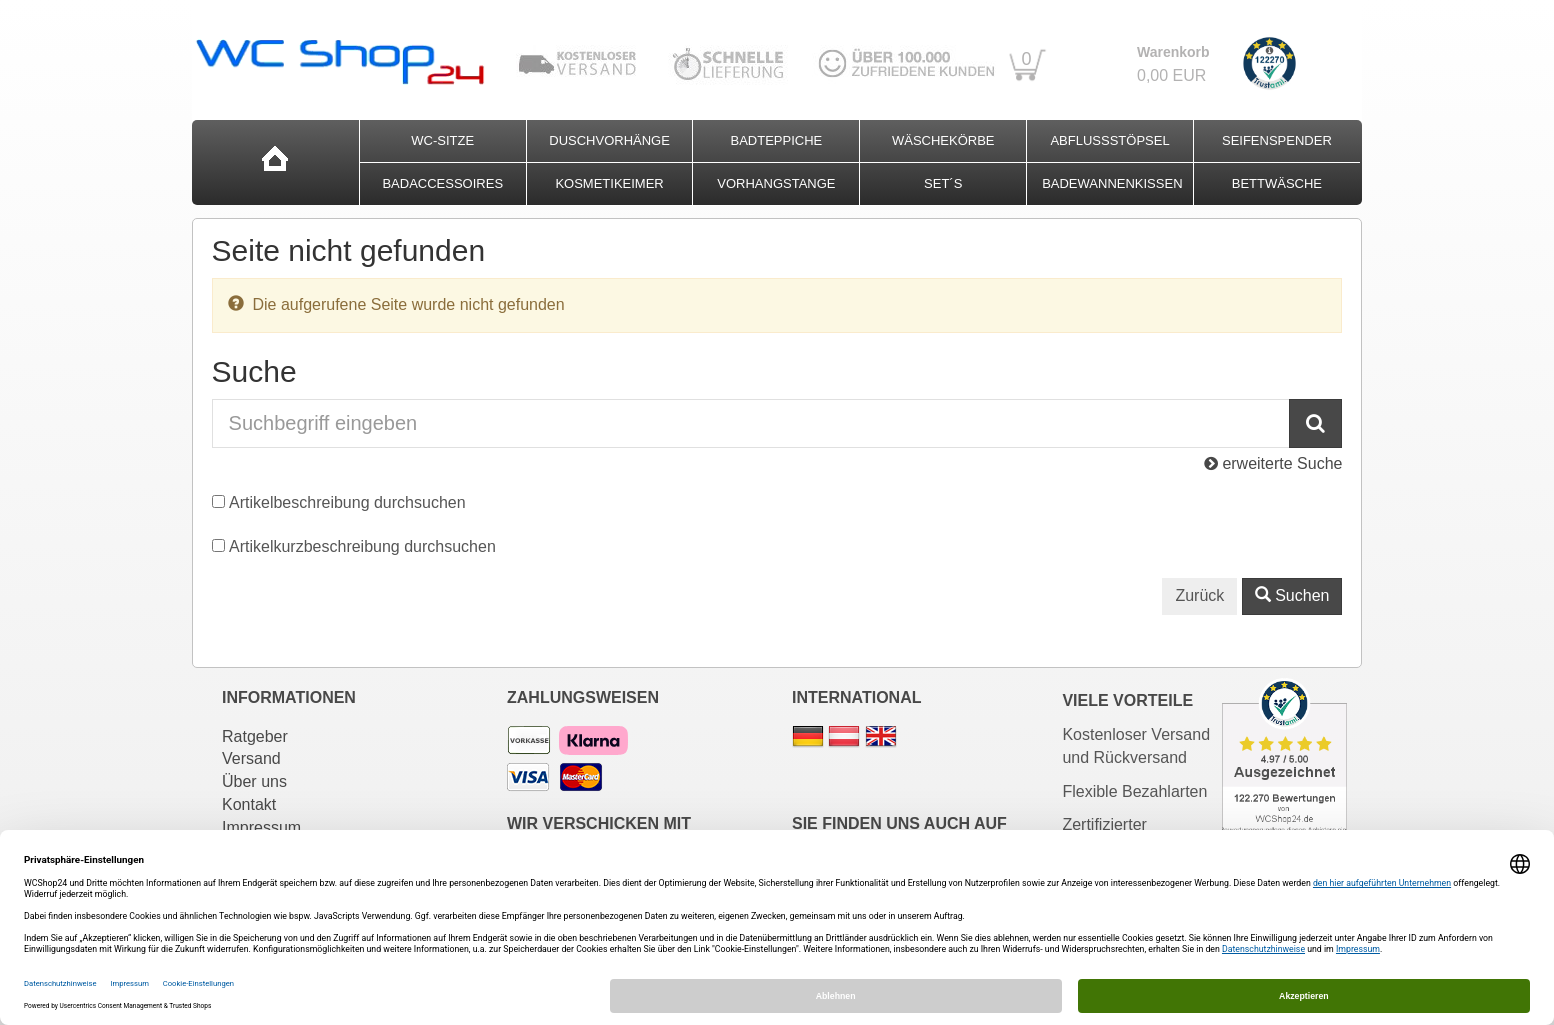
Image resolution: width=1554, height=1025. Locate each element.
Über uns (254, 781)
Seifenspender (1277, 140)
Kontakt (249, 804)
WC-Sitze (442, 140)
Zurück (1199, 595)
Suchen (1292, 595)
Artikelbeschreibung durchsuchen (347, 502)
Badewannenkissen (1112, 183)
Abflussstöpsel (1109, 140)
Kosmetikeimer (609, 183)
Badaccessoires (442, 183)
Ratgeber (255, 736)
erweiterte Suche (1273, 463)
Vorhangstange (776, 183)
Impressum (261, 827)
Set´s (943, 183)
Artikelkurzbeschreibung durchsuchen (362, 546)
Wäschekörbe (943, 140)
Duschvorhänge (609, 140)
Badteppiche (777, 140)
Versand (251, 758)
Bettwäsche (1277, 183)
